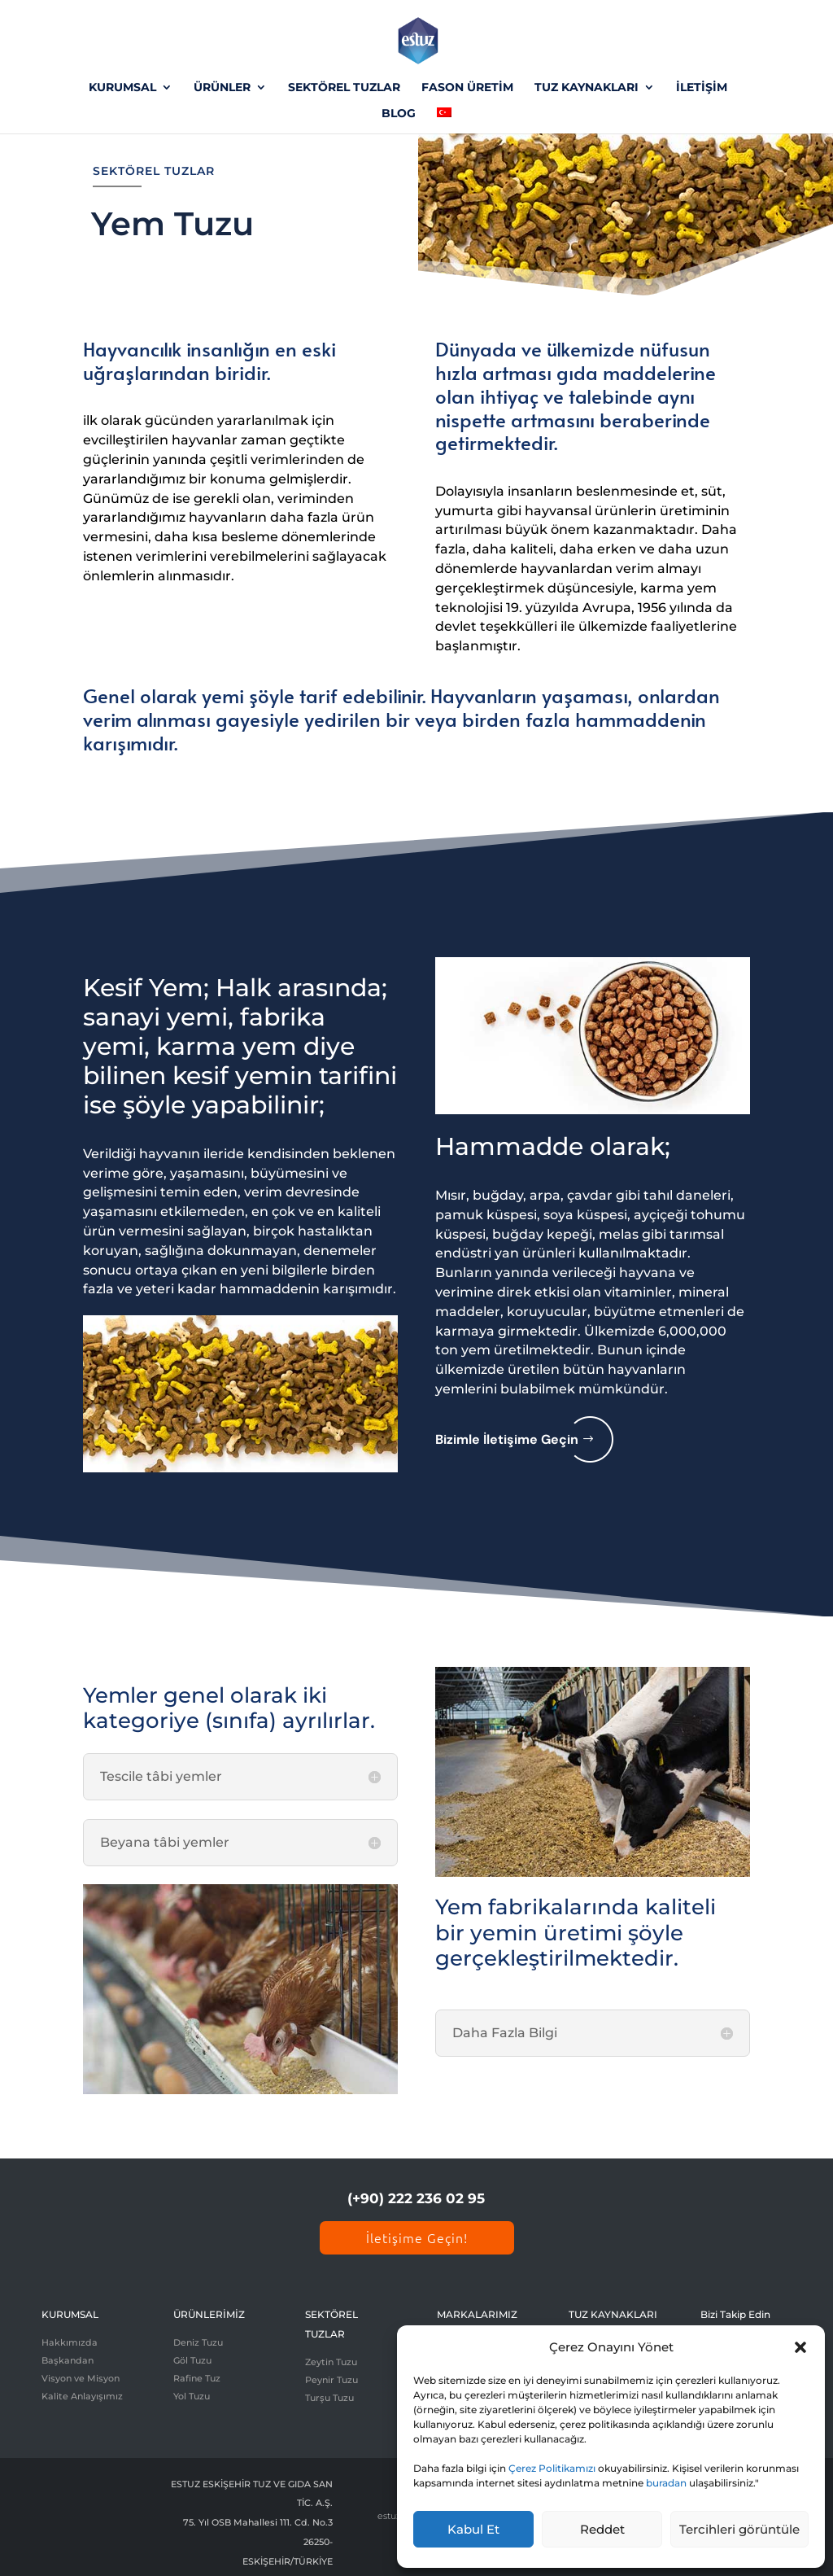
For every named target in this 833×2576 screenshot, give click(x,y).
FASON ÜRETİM (467, 87)
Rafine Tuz (196, 2378)
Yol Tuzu (191, 2396)
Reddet (602, 2529)
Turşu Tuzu (329, 2397)
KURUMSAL (122, 87)
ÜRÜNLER (222, 87)
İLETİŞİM (701, 87)
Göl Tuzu (192, 2360)
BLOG (399, 113)
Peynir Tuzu (331, 2380)
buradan (666, 2483)
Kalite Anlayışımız (82, 2396)
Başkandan (67, 2360)
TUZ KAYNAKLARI (586, 87)
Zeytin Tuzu (331, 2362)
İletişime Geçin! (417, 2237)
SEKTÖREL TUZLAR (344, 87)
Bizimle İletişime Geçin (506, 1439)
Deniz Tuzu (198, 2342)
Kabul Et (473, 2529)
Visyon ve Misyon (80, 2378)
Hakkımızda (69, 2342)
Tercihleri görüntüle (739, 2529)
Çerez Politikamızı (551, 2468)
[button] (800, 2347)
